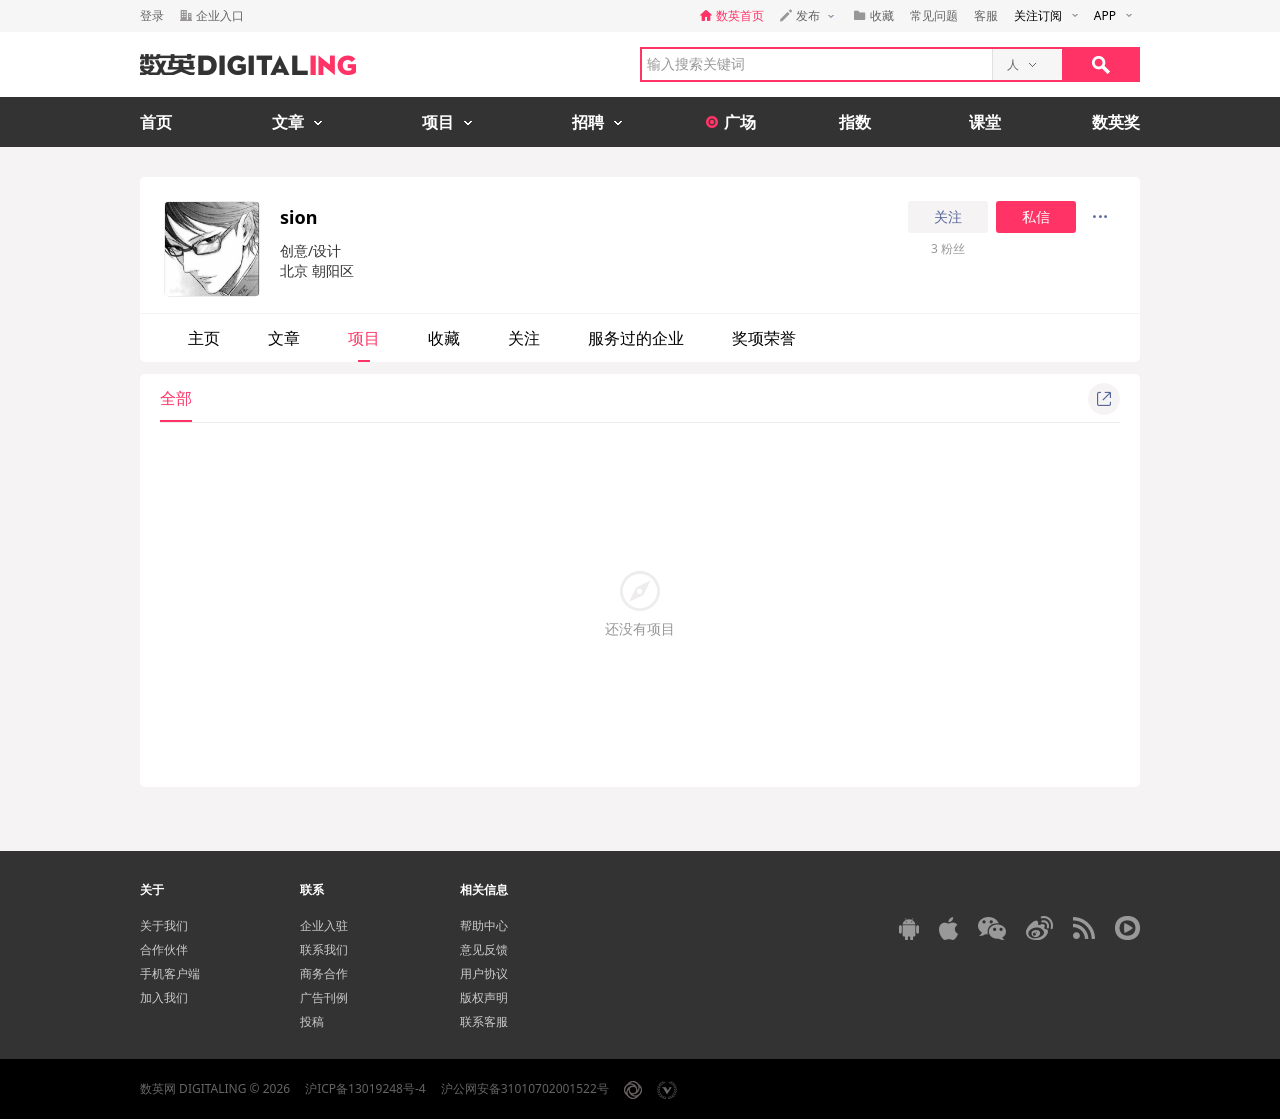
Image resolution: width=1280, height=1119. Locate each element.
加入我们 (164, 997)
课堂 (985, 122)
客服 (986, 15)
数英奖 (1116, 122)
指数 (855, 122)
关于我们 (164, 925)
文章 (284, 338)
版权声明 (484, 997)
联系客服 (484, 1021)
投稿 (312, 1021)
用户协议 (484, 973)
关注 (948, 217)
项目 (364, 338)
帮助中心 (484, 925)
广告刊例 (324, 997)
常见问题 (934, 15)
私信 (1036, 217)
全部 (176, 398)
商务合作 (324, 973)
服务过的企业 (636, 338)
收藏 (444, 338)
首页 (156, 122)
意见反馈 (484, 949)
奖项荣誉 (764, 338)
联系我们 (324, 949)
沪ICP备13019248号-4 (365, 1088)
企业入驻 (324, 925)
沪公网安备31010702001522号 (525, 1088)
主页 (204, 338)
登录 (152, 15)
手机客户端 (170, 973)
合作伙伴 (164, 949)
